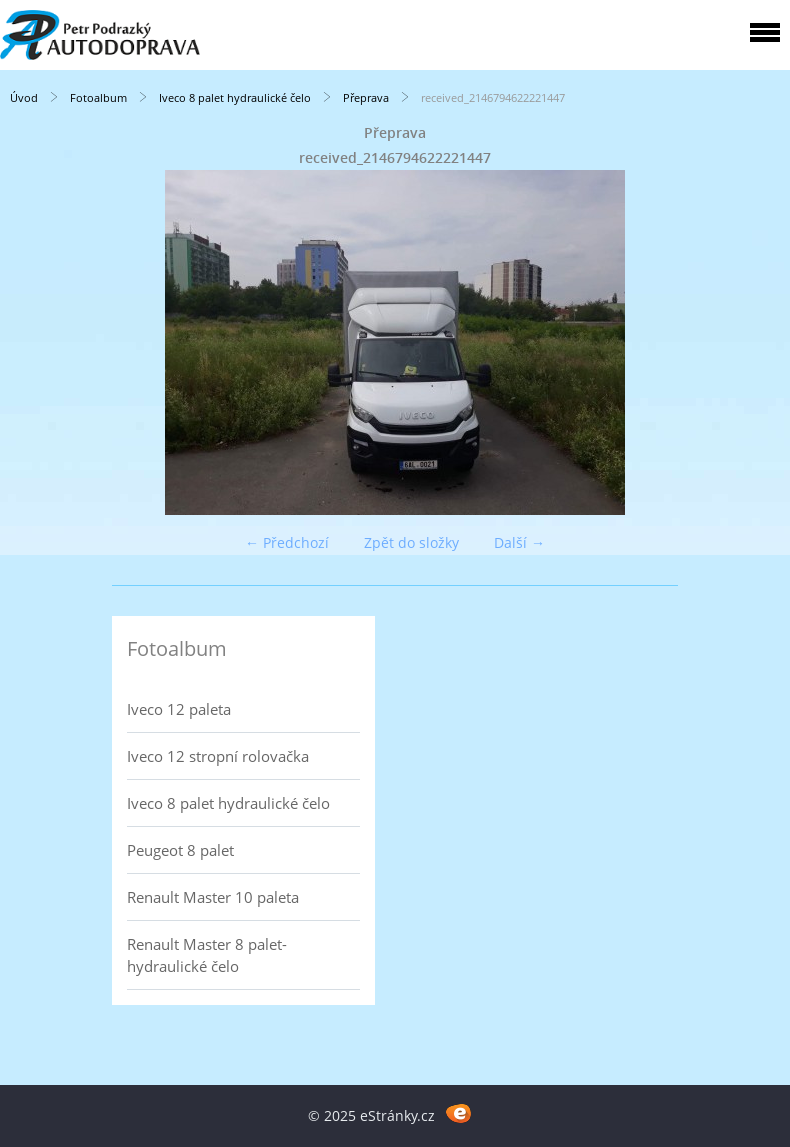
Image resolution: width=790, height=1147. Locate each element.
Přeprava (367, 97)
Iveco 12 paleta (179, 709)
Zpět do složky (411, 542)
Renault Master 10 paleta (213, 897)
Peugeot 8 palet (180, 850)
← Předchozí (287, 542)
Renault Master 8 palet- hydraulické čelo (207, 955)
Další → (519, 542)
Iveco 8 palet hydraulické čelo (235, 97)
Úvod (24, 97)
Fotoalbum (98, 97)
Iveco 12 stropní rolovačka (218, 756)
